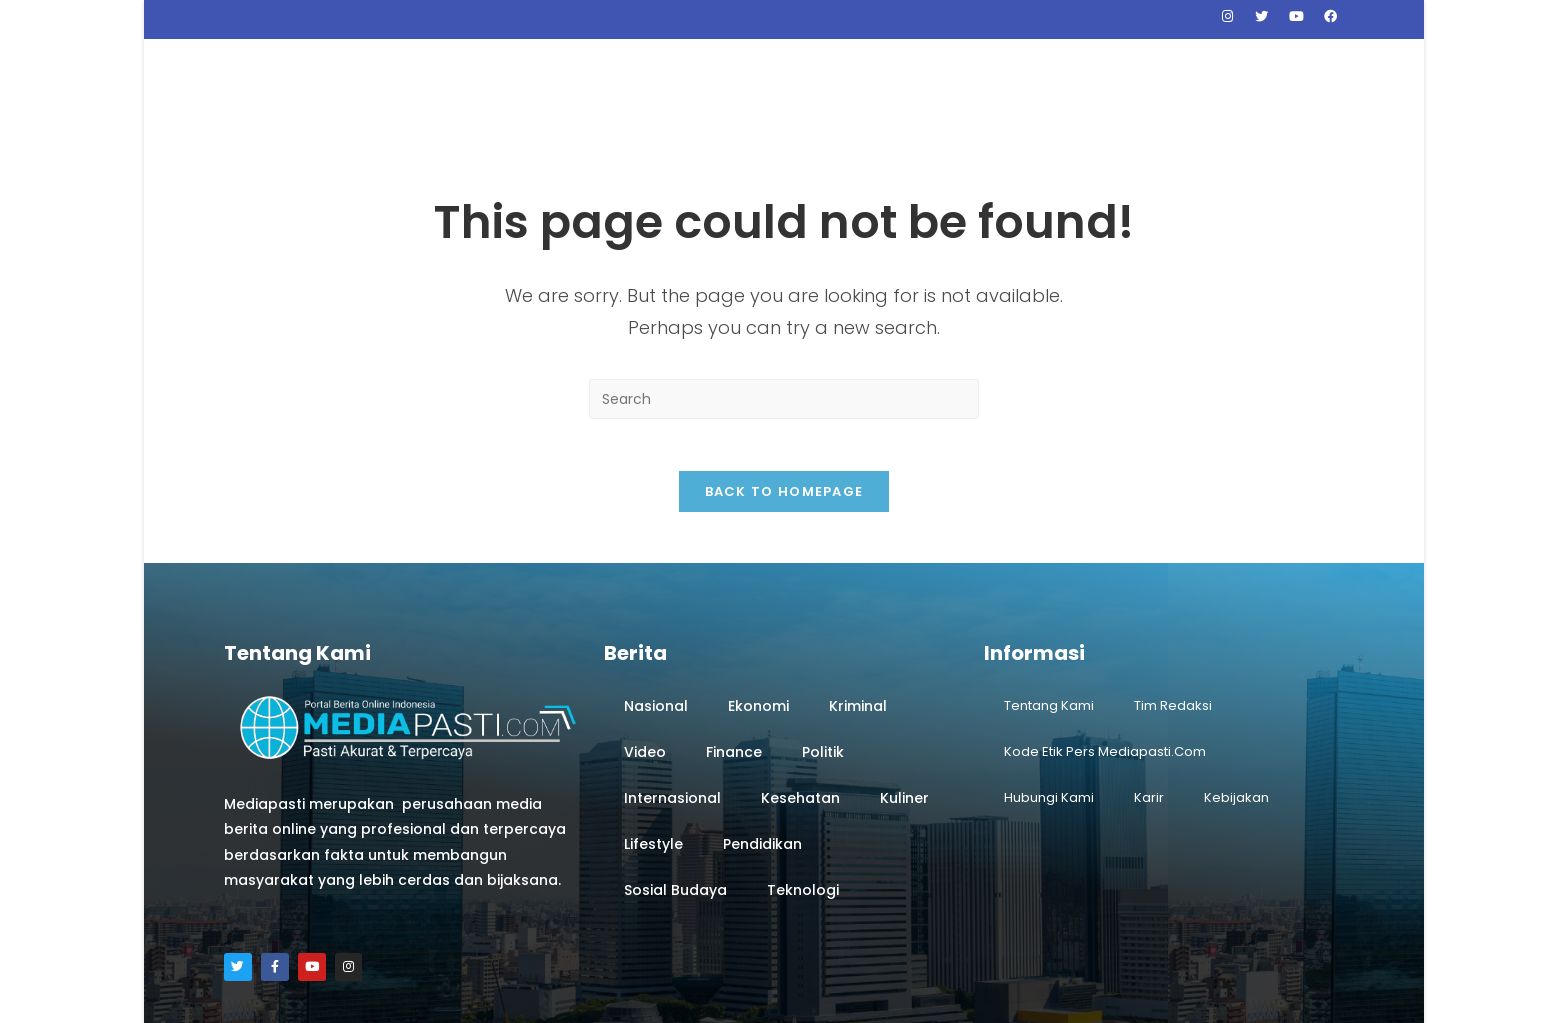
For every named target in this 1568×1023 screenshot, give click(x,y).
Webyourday (918, 998)
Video (645, 658)
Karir (1149, 703)
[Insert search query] (784, 296)
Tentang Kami (1049, 611)
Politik (823, 658)
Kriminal (858, 612)
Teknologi (803, 796)
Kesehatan (800, 704)
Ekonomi (758, 612)
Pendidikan (762, 750)
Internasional (672, 704)
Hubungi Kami (1049, 703)
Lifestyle (653, 750)
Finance (734, 658)
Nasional (656, 612)
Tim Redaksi (1173, 611)
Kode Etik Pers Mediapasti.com (1105, 657)
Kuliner (904, 704)
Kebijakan (1236, 703)
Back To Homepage (784, 397)
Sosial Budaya (675, 796)
